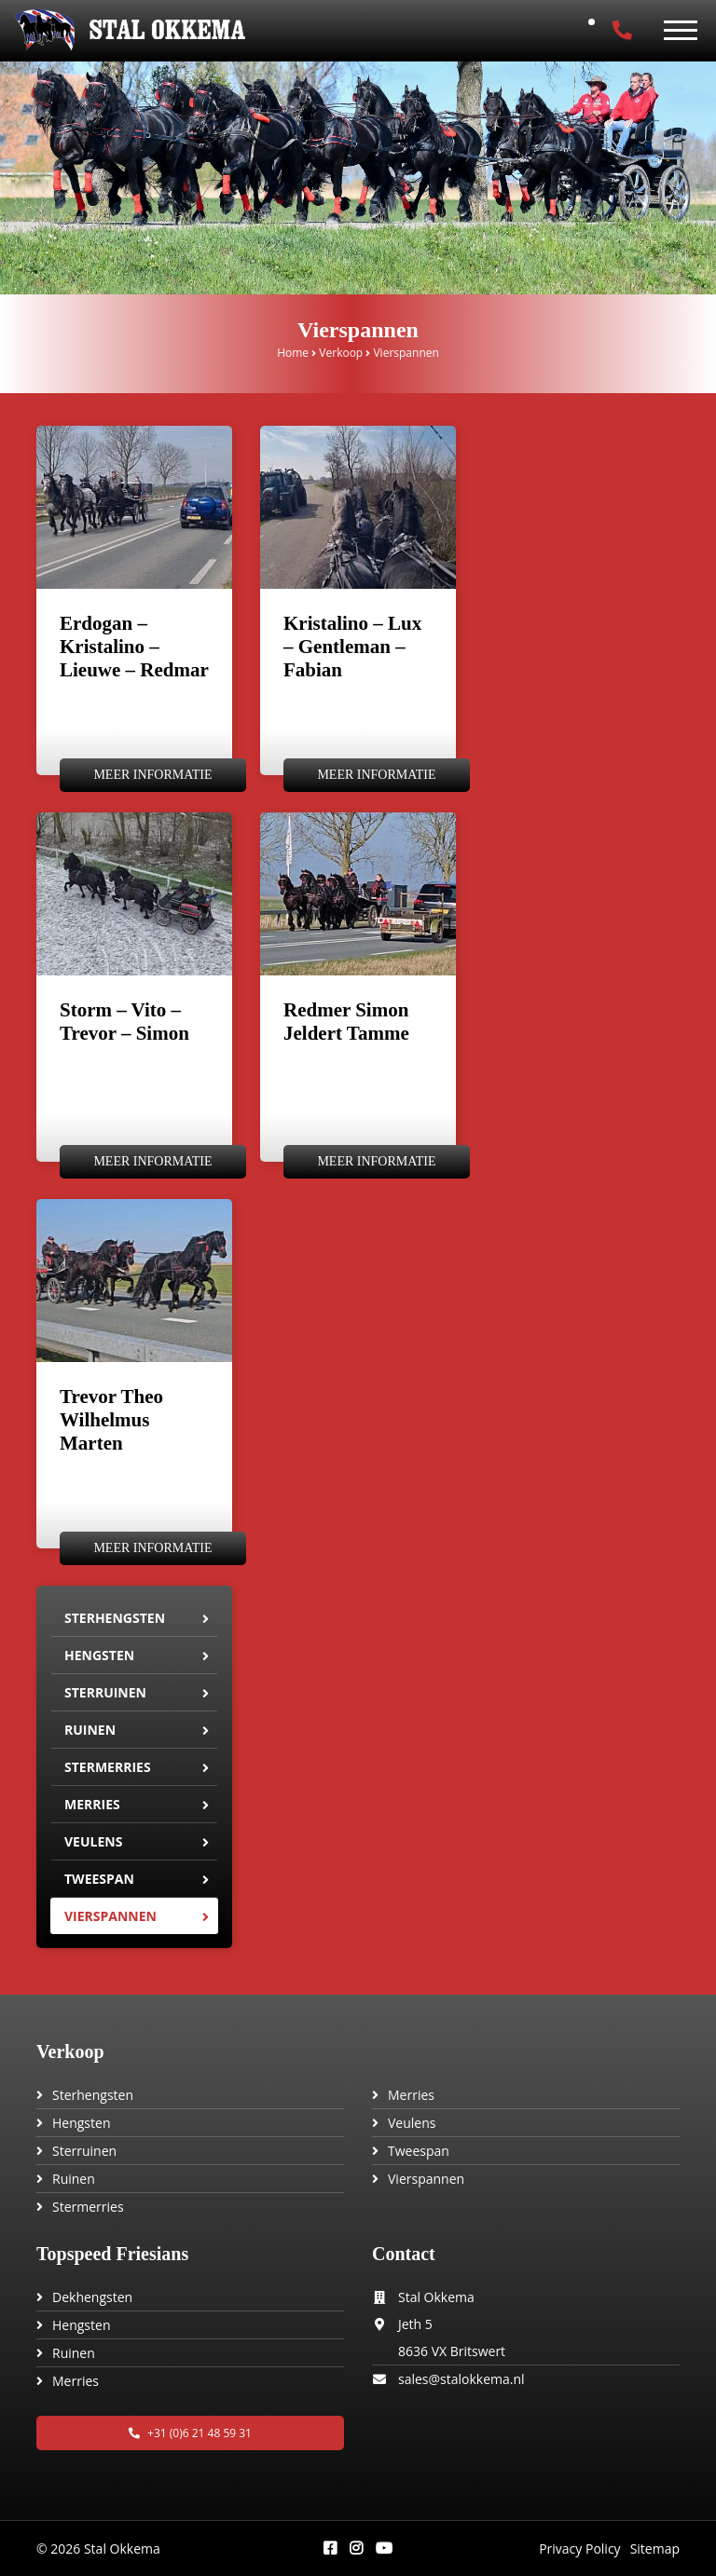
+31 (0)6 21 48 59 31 (190, 2433)
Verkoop (341, 353)
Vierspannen (110, 1916)
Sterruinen (105, 1692)
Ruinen (90, 1729)
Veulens (93, 1841)
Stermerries (107, 1767)
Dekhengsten (92, 2297)
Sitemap (655, 2548)
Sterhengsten (114, 1618)
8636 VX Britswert (451, 2351)
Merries (92, 1804)
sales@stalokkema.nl (461, 2379)
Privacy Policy (579, 2548)
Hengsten (99, 1655)
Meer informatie (152, 775)
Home (293, 353)
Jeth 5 (415, 2324)
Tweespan (99, 1879)
